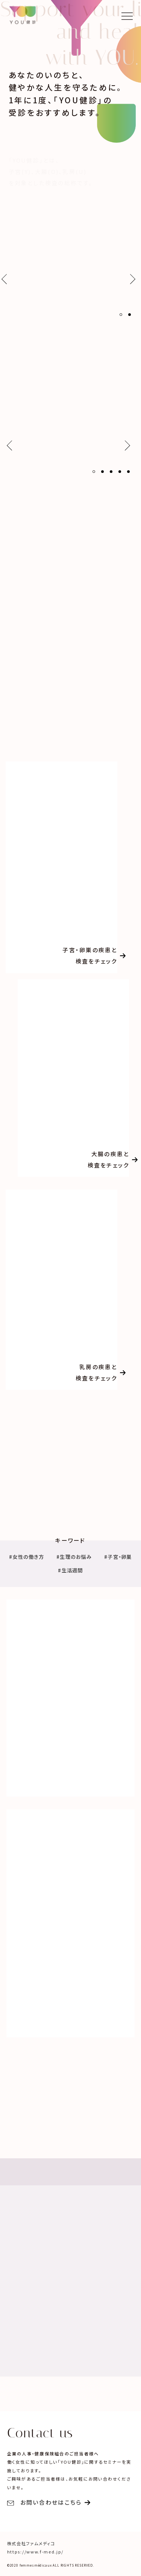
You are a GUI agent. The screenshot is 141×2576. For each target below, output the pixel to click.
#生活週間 (70, 1570)
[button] (121, 314)
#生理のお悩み (74, 1556)
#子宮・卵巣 (118, 1556)
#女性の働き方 (26, 1556)
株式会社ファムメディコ (31, 2543)
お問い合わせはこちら (44, 2502)
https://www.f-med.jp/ (35, 2552)
